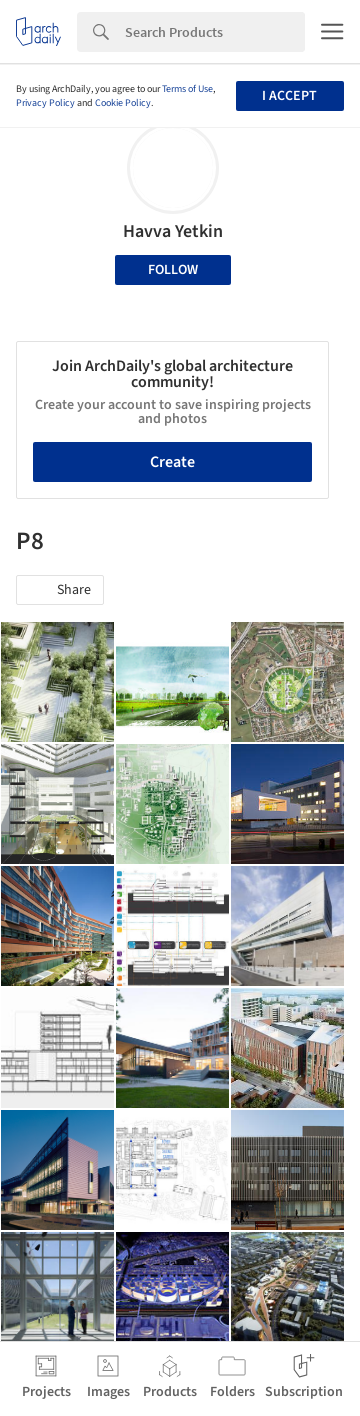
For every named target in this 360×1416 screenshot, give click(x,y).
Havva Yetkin (173, 231)
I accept (289, 96)
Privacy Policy (45, 103)
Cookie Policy (123, 103)
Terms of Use (187, 89)
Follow (173, 270)
